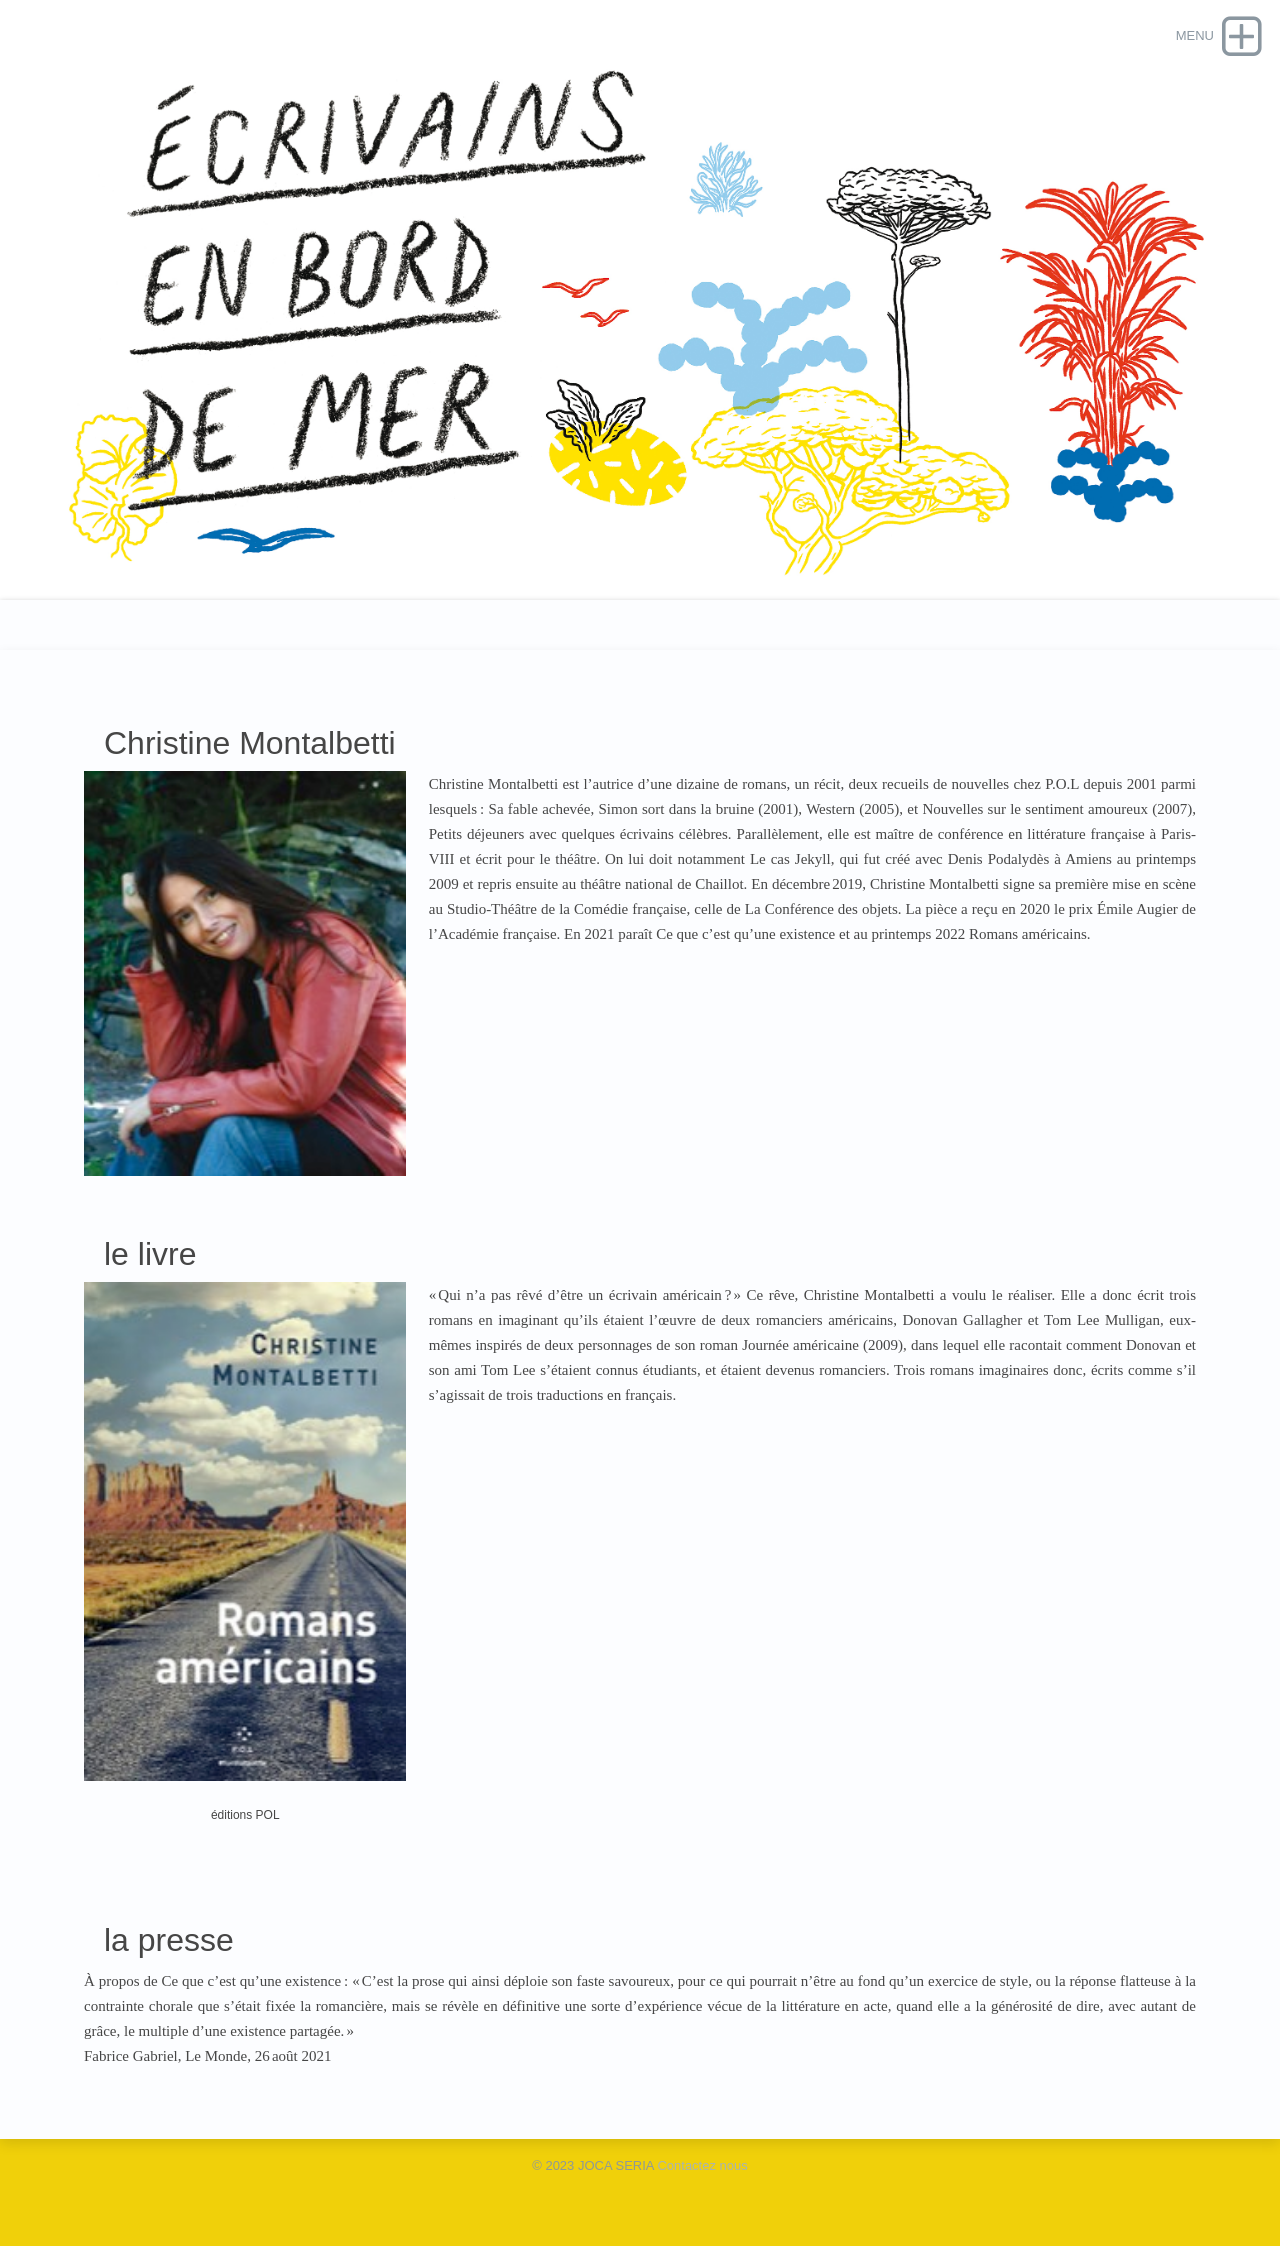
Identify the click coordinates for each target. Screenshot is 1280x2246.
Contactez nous (702, 2165)
